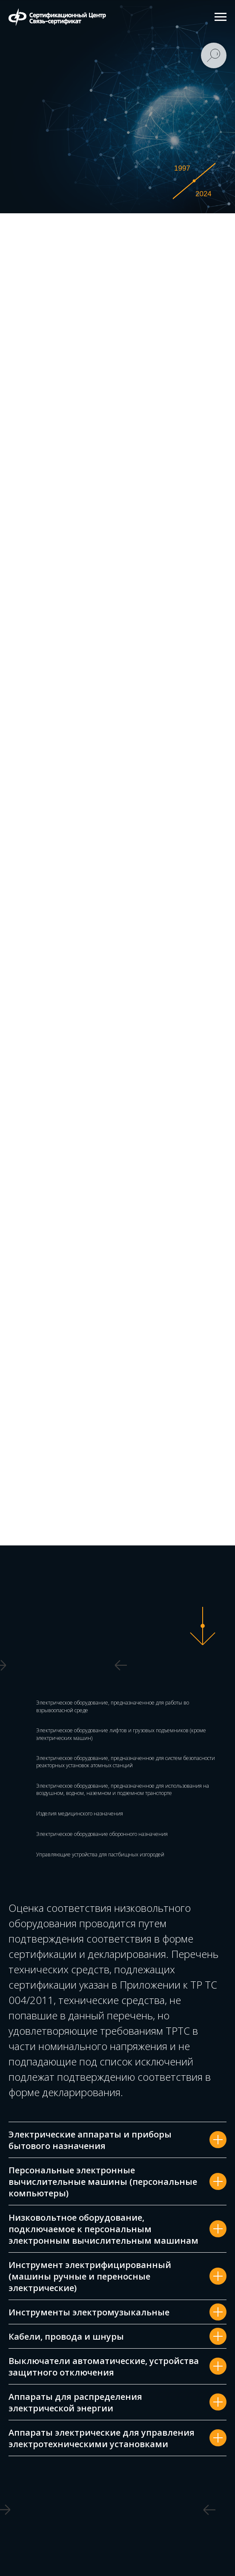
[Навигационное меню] (220, 17)
